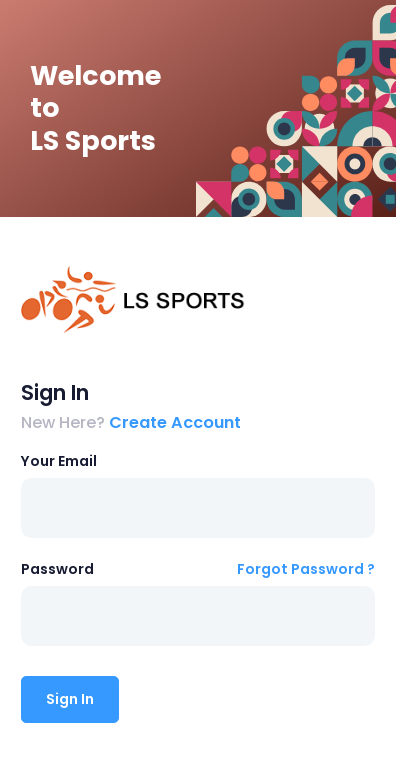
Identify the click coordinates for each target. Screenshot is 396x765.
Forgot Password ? (306, 569)
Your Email (59, 461)
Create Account (175, 422)
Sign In (70, 699)
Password (57, 569)
